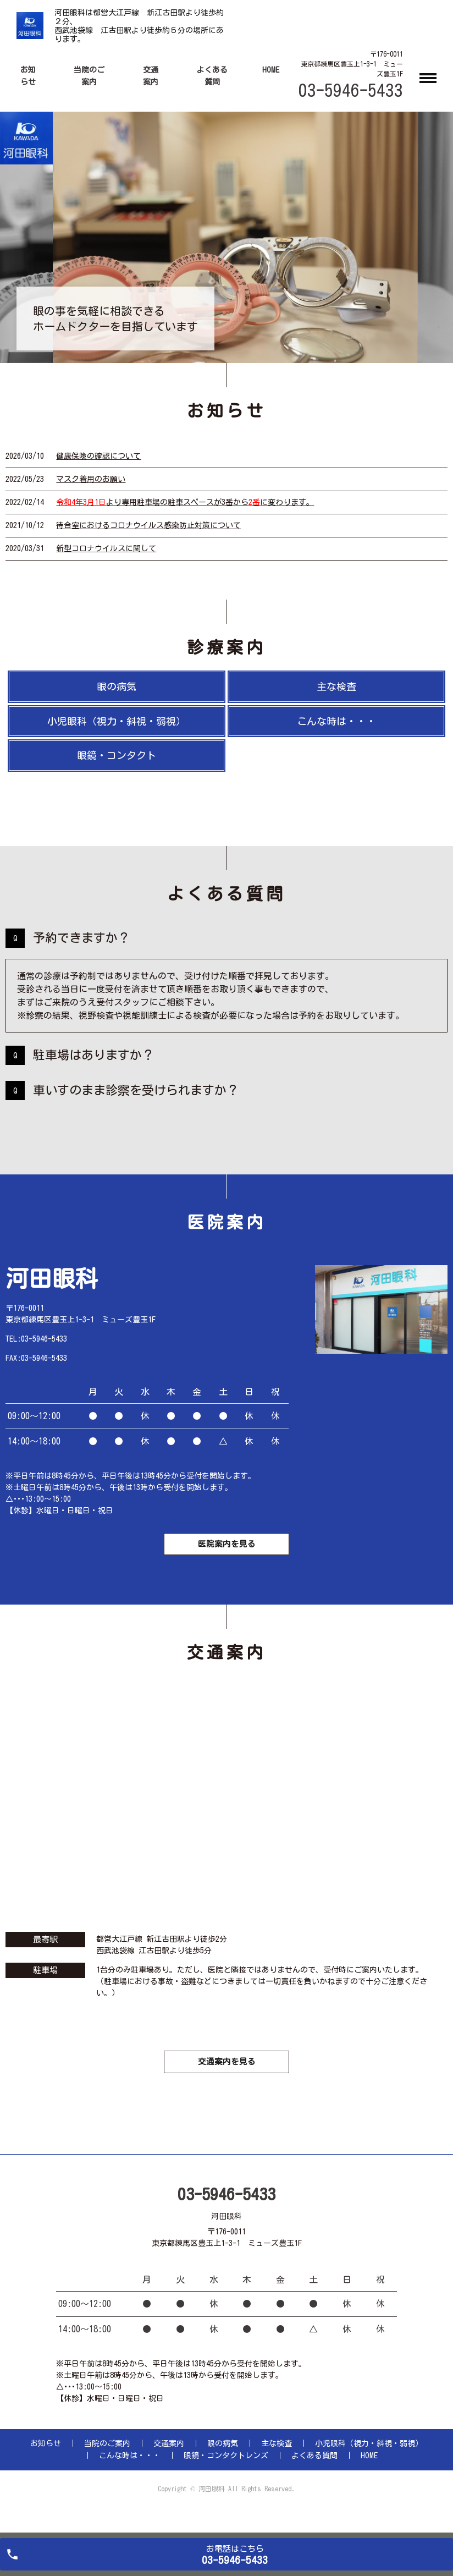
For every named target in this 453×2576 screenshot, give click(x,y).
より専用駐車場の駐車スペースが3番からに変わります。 (185, 502)
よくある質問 (314, 2472)
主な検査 (336, 686)
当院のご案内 (107, 2460)
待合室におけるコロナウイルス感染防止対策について (148, 525)
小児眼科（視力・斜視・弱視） (116, 721)
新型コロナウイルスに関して (106, 548)
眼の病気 (116, 686)
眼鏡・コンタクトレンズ (226, 2472)
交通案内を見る (226, 2077)
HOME (270, 70)
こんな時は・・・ (336, 721)
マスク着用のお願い (90, 479)
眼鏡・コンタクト (116, 755)
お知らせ (45, 2460)
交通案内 (168, 2460)
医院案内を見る (226, 1550)
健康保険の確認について (98, 456)
